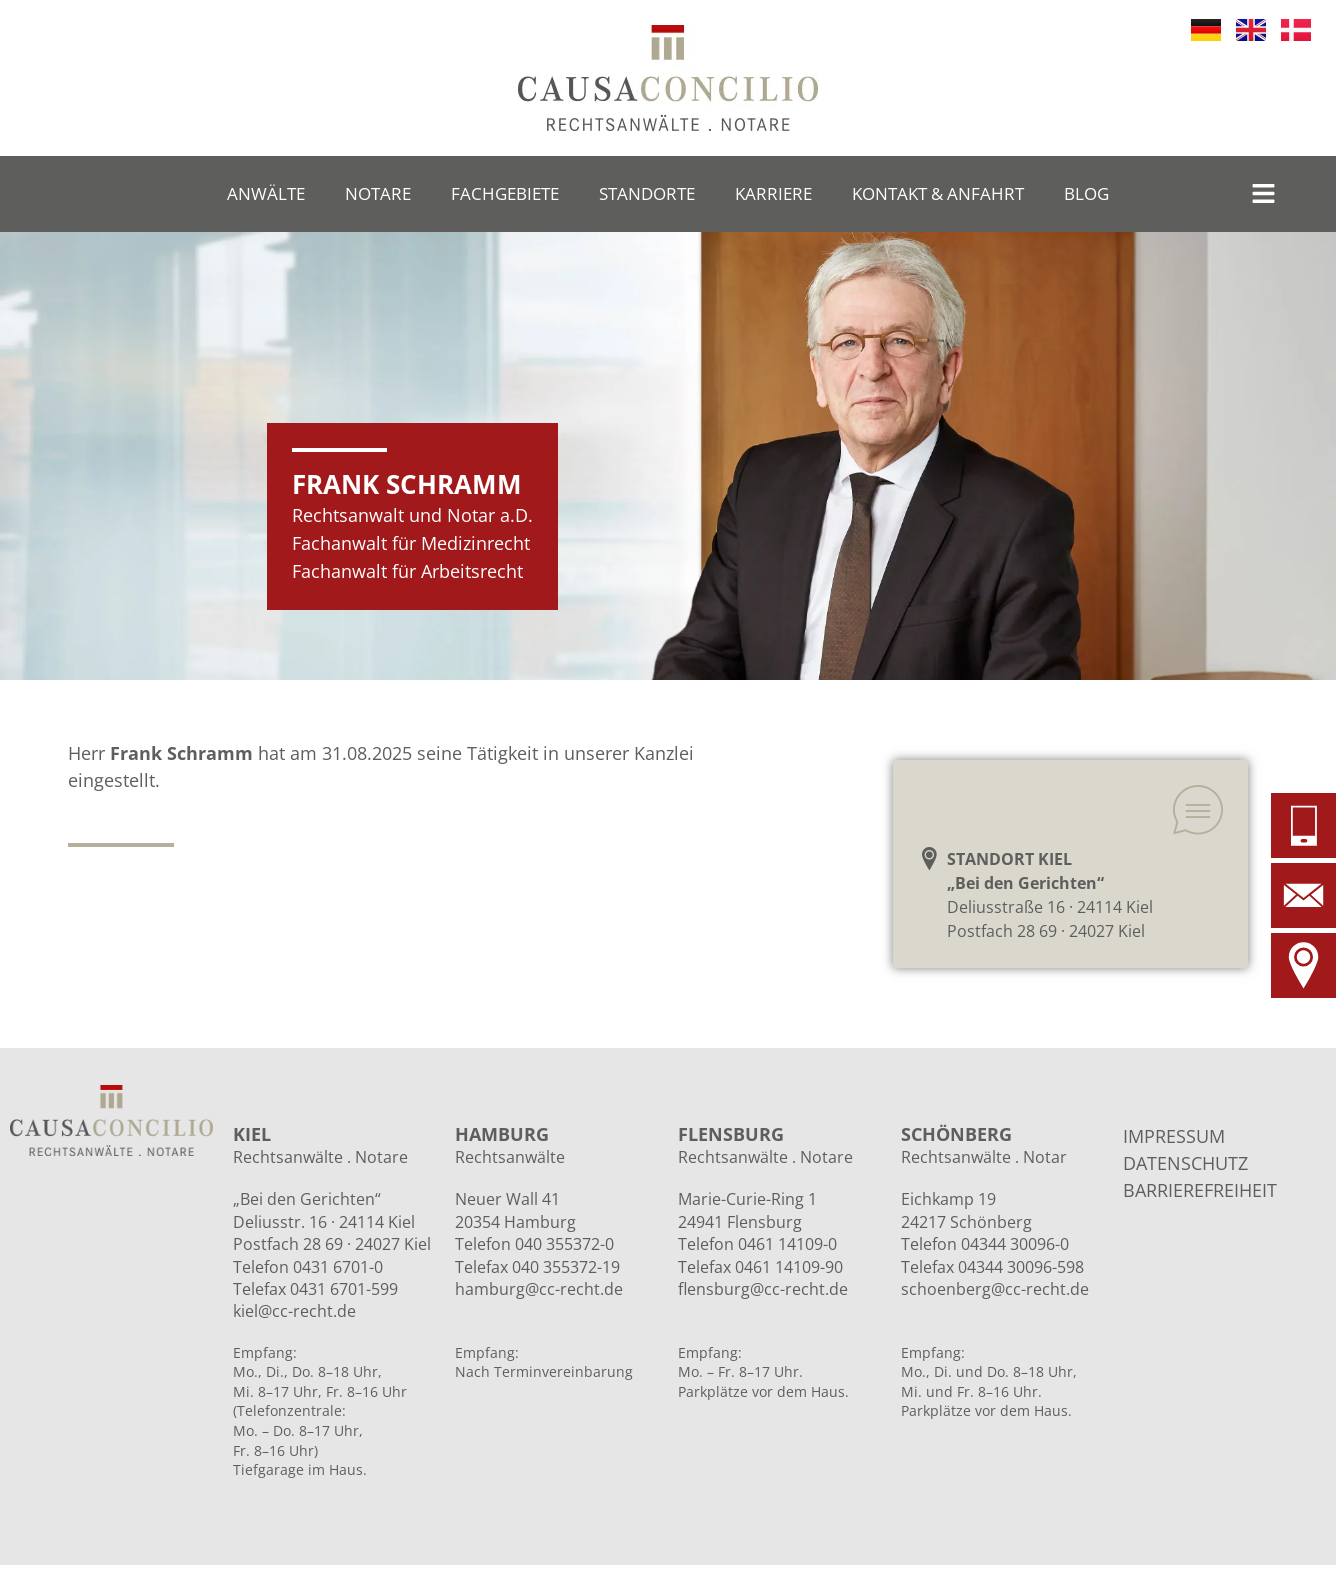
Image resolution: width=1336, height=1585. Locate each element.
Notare (378, 193)
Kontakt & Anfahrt (938, 193)
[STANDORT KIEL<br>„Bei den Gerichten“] (929, 858)
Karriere (773, 193)
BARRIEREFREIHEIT (1200, 1190)
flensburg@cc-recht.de (763, 1289)
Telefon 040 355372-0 (534, 1244)
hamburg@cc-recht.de (539, 1289)
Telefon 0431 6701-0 (308, 1267)
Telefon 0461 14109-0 (757, 1244)
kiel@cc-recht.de (294, 1311)
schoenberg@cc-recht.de (995, 1289)
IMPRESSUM (1174, 1136)
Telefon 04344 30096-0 (985, 1244)
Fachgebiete (505, 193)
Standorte (647, 193)
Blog (1086, 193)
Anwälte (266, 193)
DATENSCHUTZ (1185, 1163)
